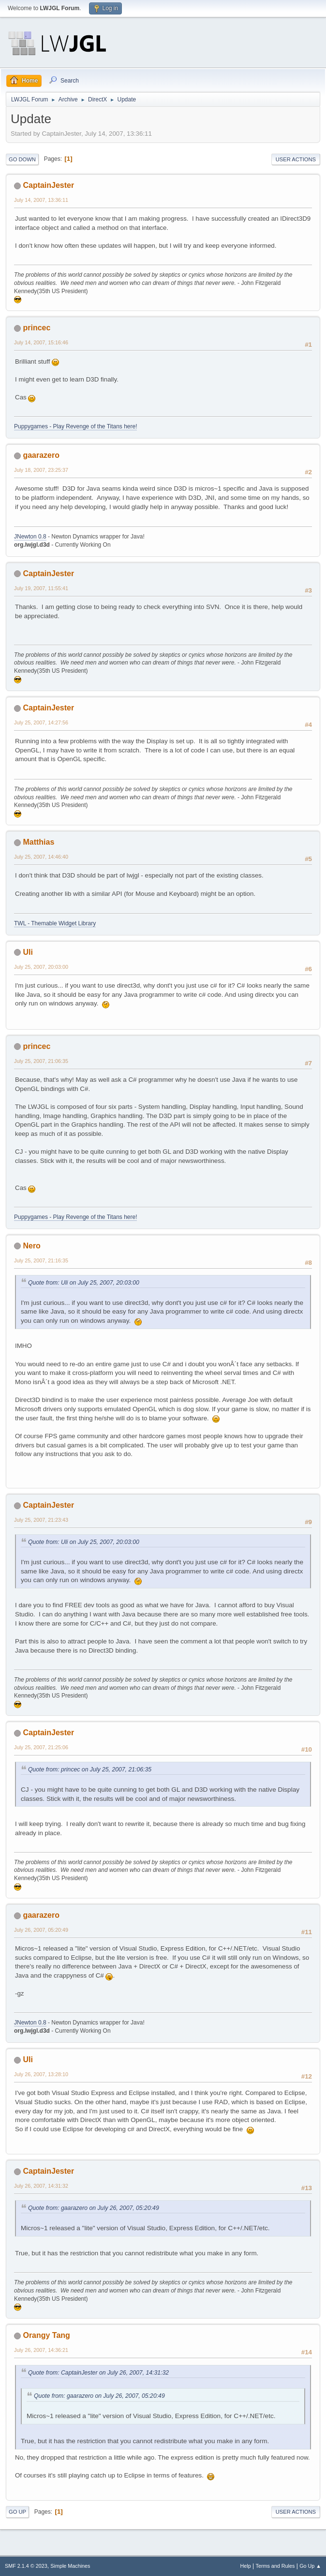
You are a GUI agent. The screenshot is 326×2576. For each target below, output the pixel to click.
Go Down (22, 159)
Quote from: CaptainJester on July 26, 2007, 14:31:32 (98, 2372)
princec (36, 328)
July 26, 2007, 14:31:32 (41, 2186)
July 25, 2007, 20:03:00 (41, 967)
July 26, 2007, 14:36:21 (41, 2350)
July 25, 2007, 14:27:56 (41, 722)
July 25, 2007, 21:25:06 (41, 1747)
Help (245, 2566)
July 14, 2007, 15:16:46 (41, 342)
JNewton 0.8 (30, 536)
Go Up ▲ (310, 2566)
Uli (27, 952)
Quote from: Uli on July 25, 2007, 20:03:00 (83, 1282)
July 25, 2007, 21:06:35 (41, 1061)
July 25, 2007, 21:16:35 (41, 1260)
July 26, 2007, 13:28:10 (41, 2074)
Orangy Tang (46, 2335)
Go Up (17, 2512)
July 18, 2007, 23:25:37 (41, 470)
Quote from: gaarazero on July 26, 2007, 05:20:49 (93, 2208)
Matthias (38, 842)
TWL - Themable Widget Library (55, 923)
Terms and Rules (275, 2566)
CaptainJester (48, 185)
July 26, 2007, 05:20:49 (41, 1930)
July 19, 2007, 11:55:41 (41, 588)
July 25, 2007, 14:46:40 (41, 857)
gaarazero (41, 455)
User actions (296, 159)
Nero (31, 1246)
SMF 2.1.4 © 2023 (26, 2566)
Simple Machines (70, 2566)
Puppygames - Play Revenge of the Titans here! (75, 426)
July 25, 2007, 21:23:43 (41, 1520)
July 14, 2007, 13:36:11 (41, 200)
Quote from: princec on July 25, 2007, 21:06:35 (89, 1769)
